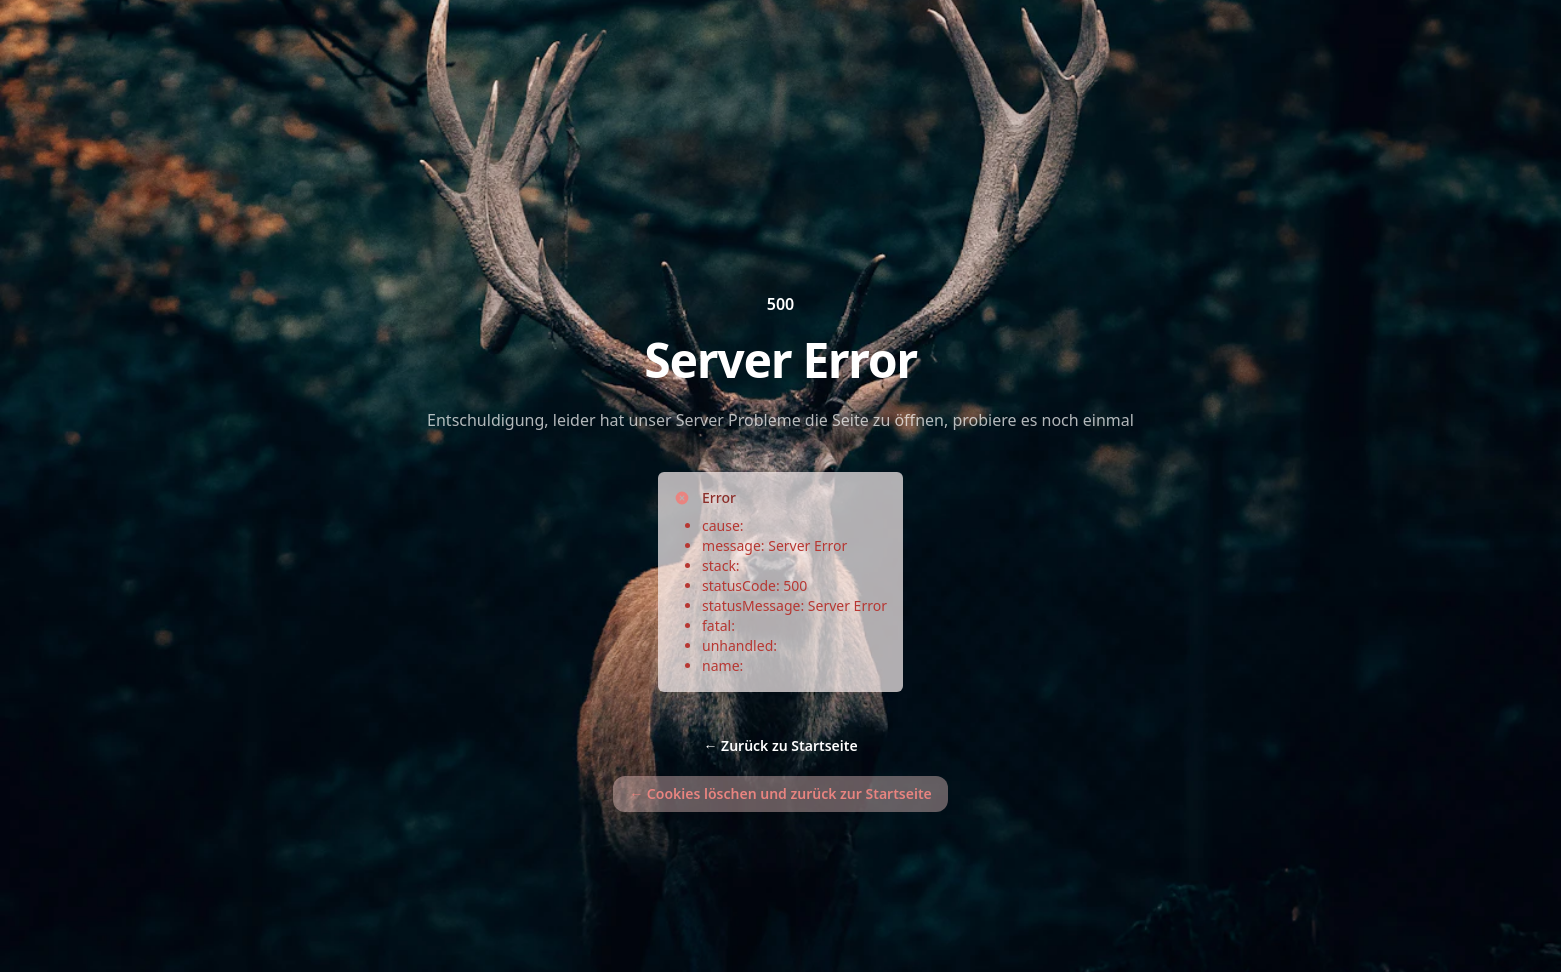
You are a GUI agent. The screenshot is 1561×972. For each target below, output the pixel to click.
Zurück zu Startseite (780, 745)
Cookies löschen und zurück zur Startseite (780, 793)
